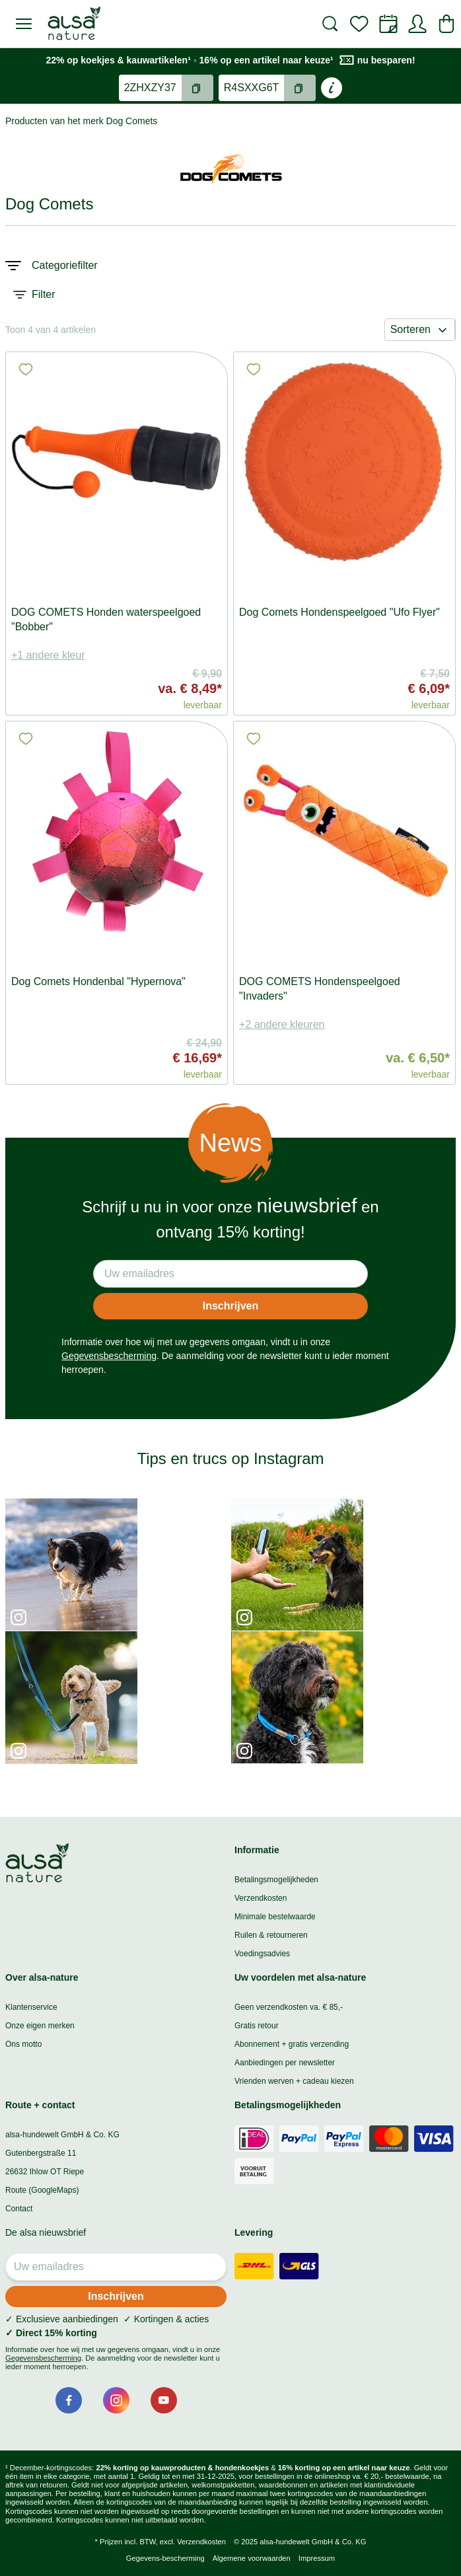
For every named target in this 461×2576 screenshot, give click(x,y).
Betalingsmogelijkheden (276, 1879)
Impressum (317, 2558)
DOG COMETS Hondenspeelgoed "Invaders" (319, 989)
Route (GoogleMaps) (42, 2190)
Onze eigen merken (40, 2025)
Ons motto (23, 2044)
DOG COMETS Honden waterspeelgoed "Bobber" (106, 619)
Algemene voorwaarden (252, 2558)
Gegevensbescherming (109, 1355)
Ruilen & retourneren (271, 1935)
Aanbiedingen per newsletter (284, 2062)
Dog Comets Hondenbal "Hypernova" (98, 981)
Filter (34, 294)
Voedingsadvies (262, 1953)
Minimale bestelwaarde (275, 1916)
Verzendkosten (260, 1898)
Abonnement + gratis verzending (291, 2044)
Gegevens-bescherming (165, 2558)
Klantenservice (31, 2007)
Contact (18, 2208)
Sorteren (419, 329)
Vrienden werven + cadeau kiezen (294, 2081)
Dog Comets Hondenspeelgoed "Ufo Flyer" (339, 612)
